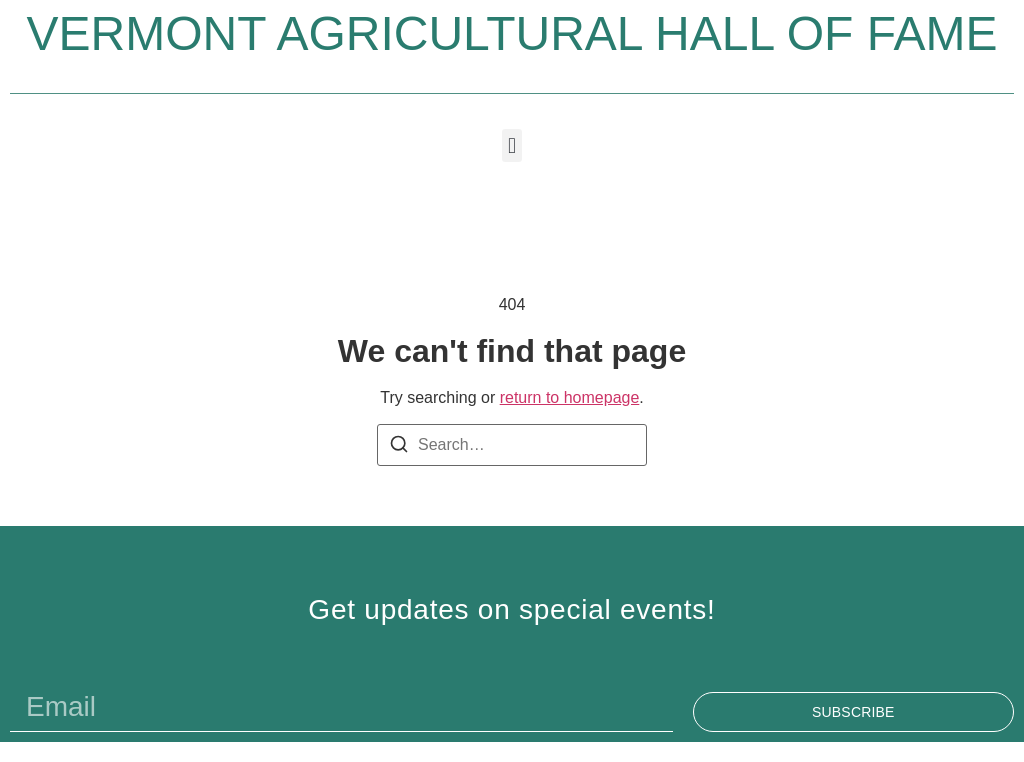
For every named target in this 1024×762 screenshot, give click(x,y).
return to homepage (570, 397)
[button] (511, 145)
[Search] (399, 447)
